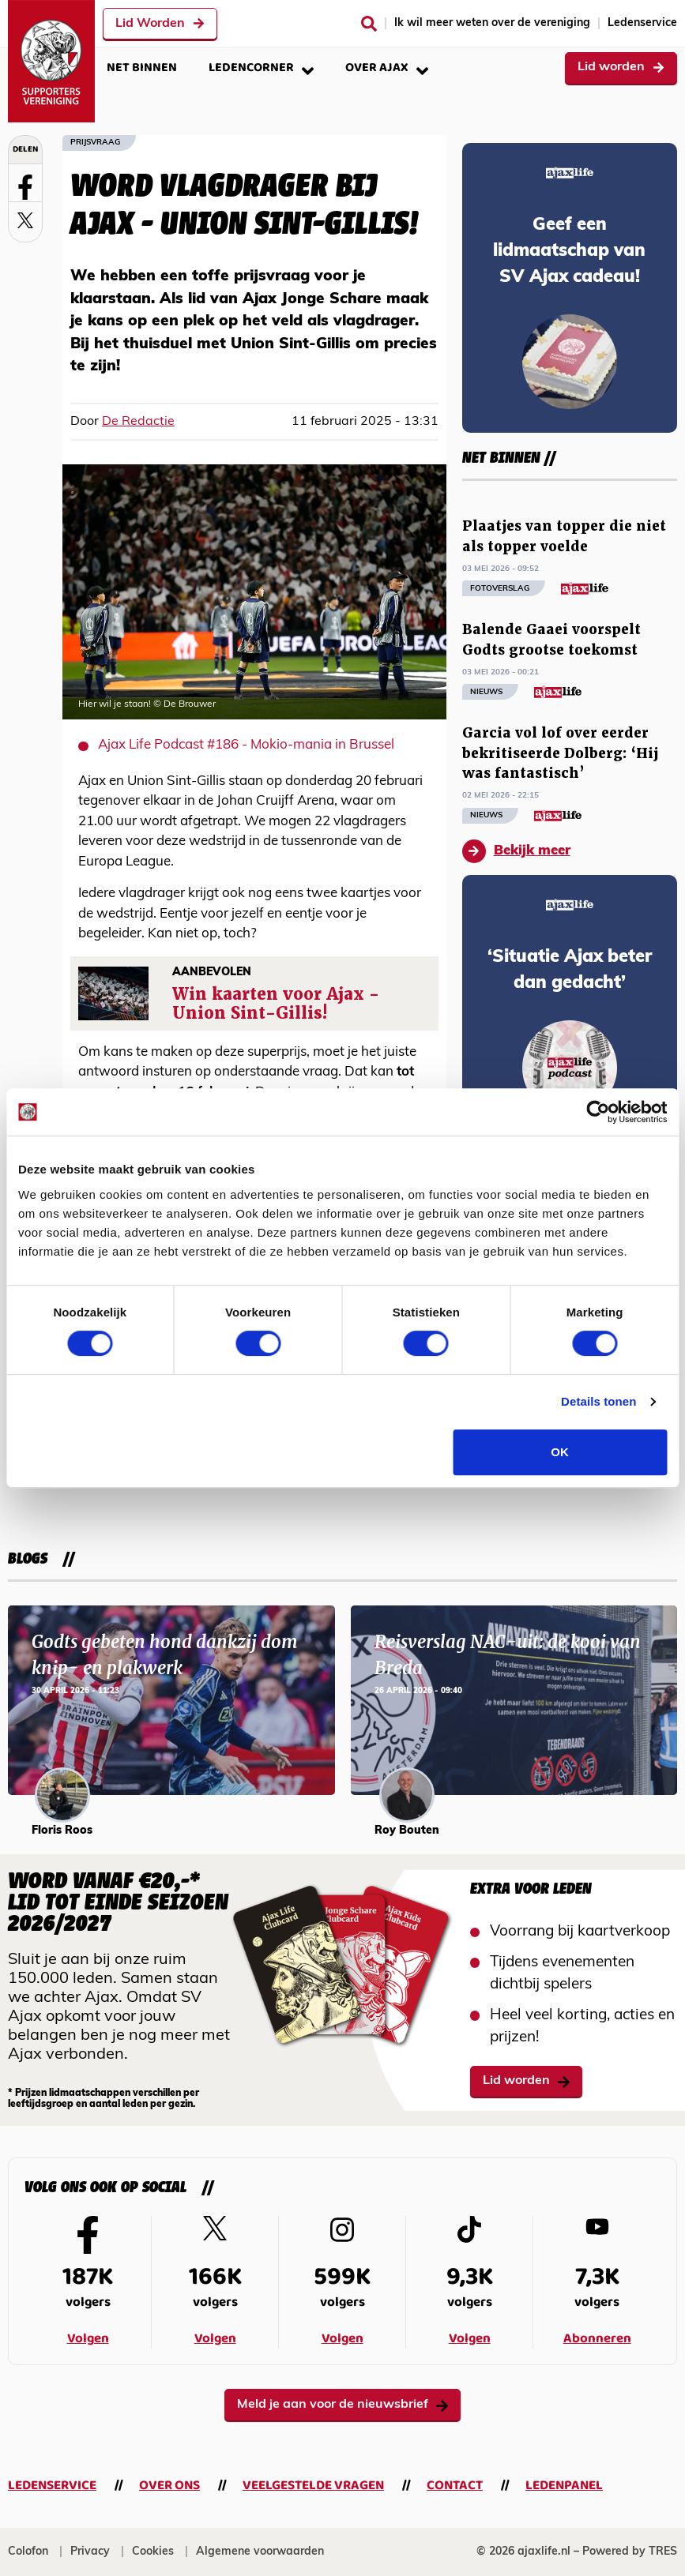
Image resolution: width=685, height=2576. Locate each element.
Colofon (28, 2552)
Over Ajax (386, 67)
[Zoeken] (369, 24)
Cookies (153, 2552)
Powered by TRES (629, 2552)
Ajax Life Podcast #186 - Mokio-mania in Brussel (246, 745)
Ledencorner (261, 67)
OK (560, 1452)
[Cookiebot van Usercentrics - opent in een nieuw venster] (598, 1112)
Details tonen (598, 1401)
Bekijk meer (516, 851)
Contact (455, 2485)
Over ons (169, 2485)
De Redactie (138, 421)
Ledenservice (642, 23)
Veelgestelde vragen (313, 2485)
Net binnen (142, 67)
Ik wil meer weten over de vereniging (492, 23)
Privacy (90, 2552)
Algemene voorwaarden (260, 2552)
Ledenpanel (564, 2485)
